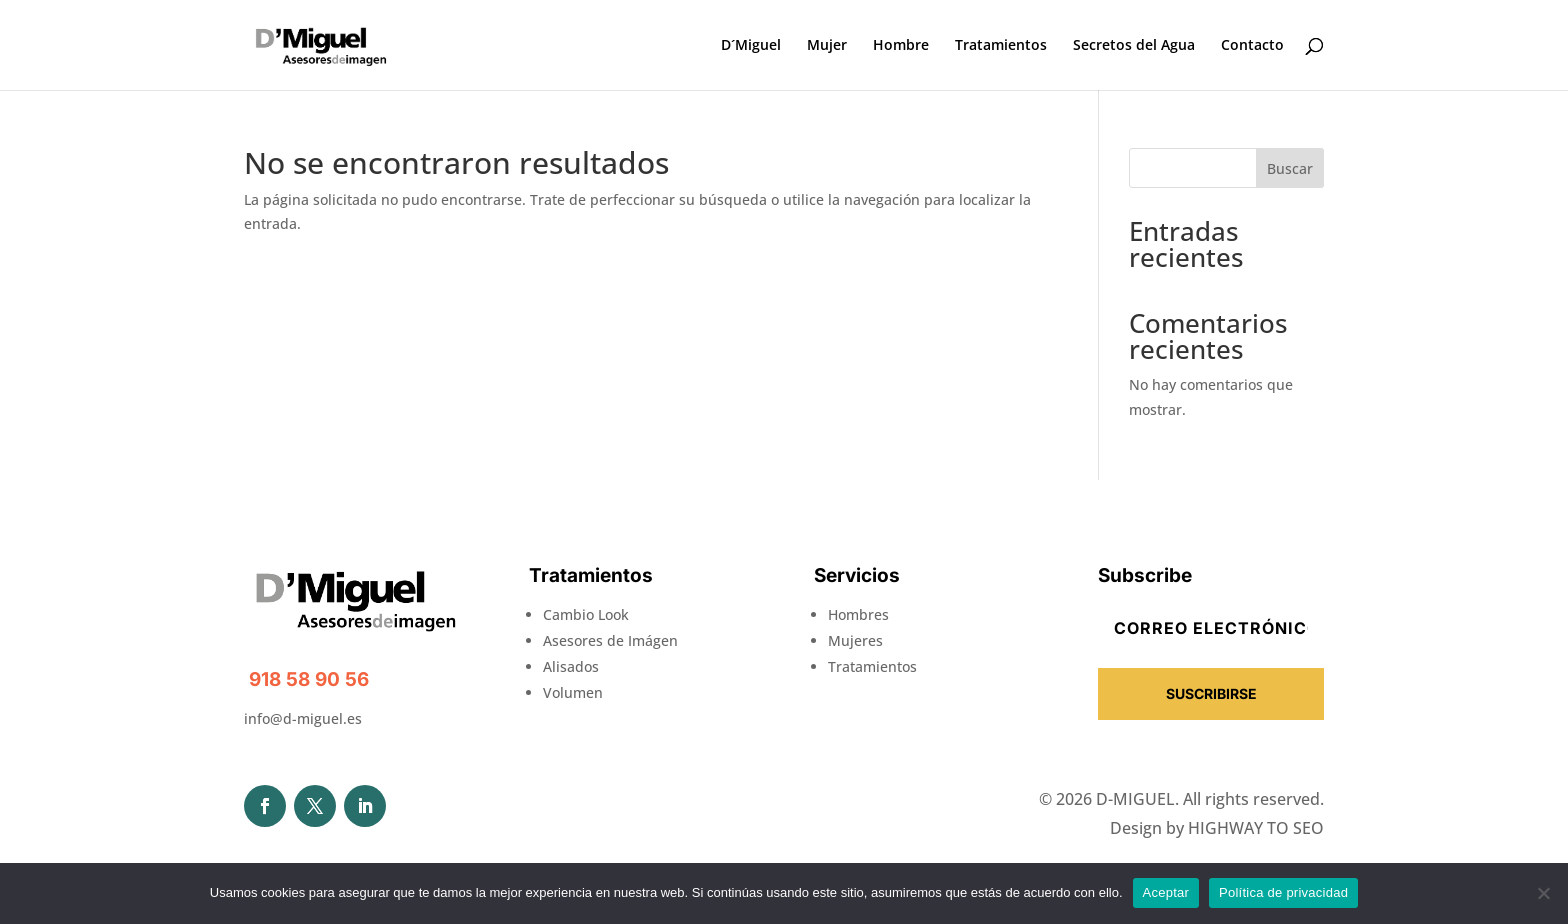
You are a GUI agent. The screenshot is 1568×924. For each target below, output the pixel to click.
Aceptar (1166, 892)
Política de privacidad (1283, 892)
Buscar (1290, 168)
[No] (1543, 893)
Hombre (901, 46)
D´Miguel (751, 46)
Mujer (827, 46)
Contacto (1252, 46)
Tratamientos (1001, 46)
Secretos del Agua (1134, 46)
